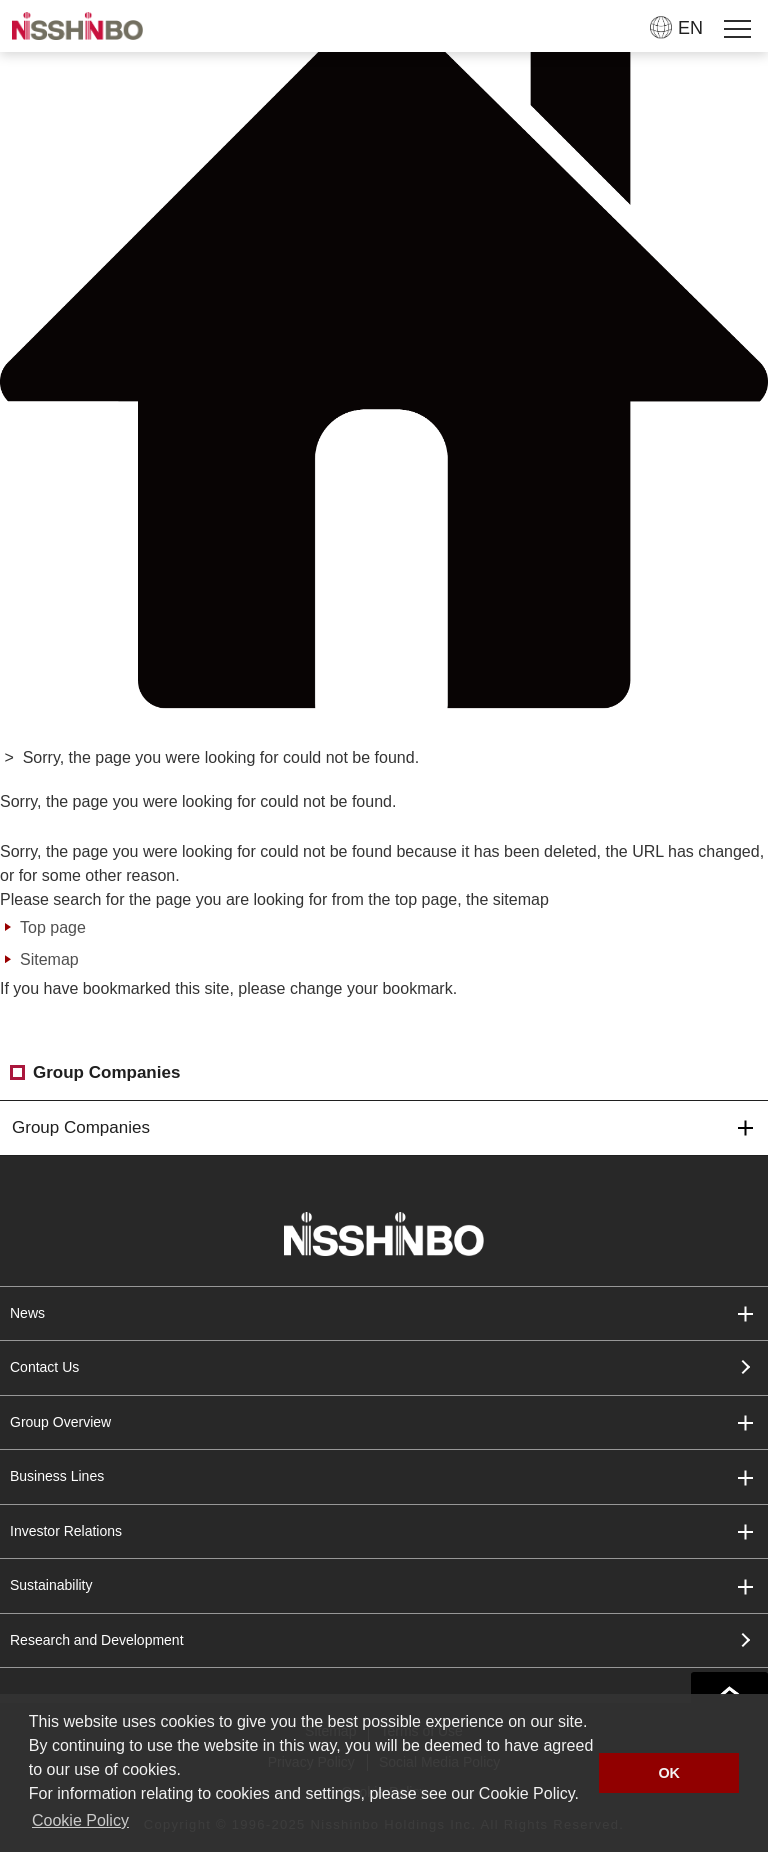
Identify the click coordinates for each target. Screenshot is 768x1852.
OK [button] (669, 1773)
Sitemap (49, 959)
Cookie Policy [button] (80, 1820)
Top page (53, 927)
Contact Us (44, 1367)
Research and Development (97, 1640)
